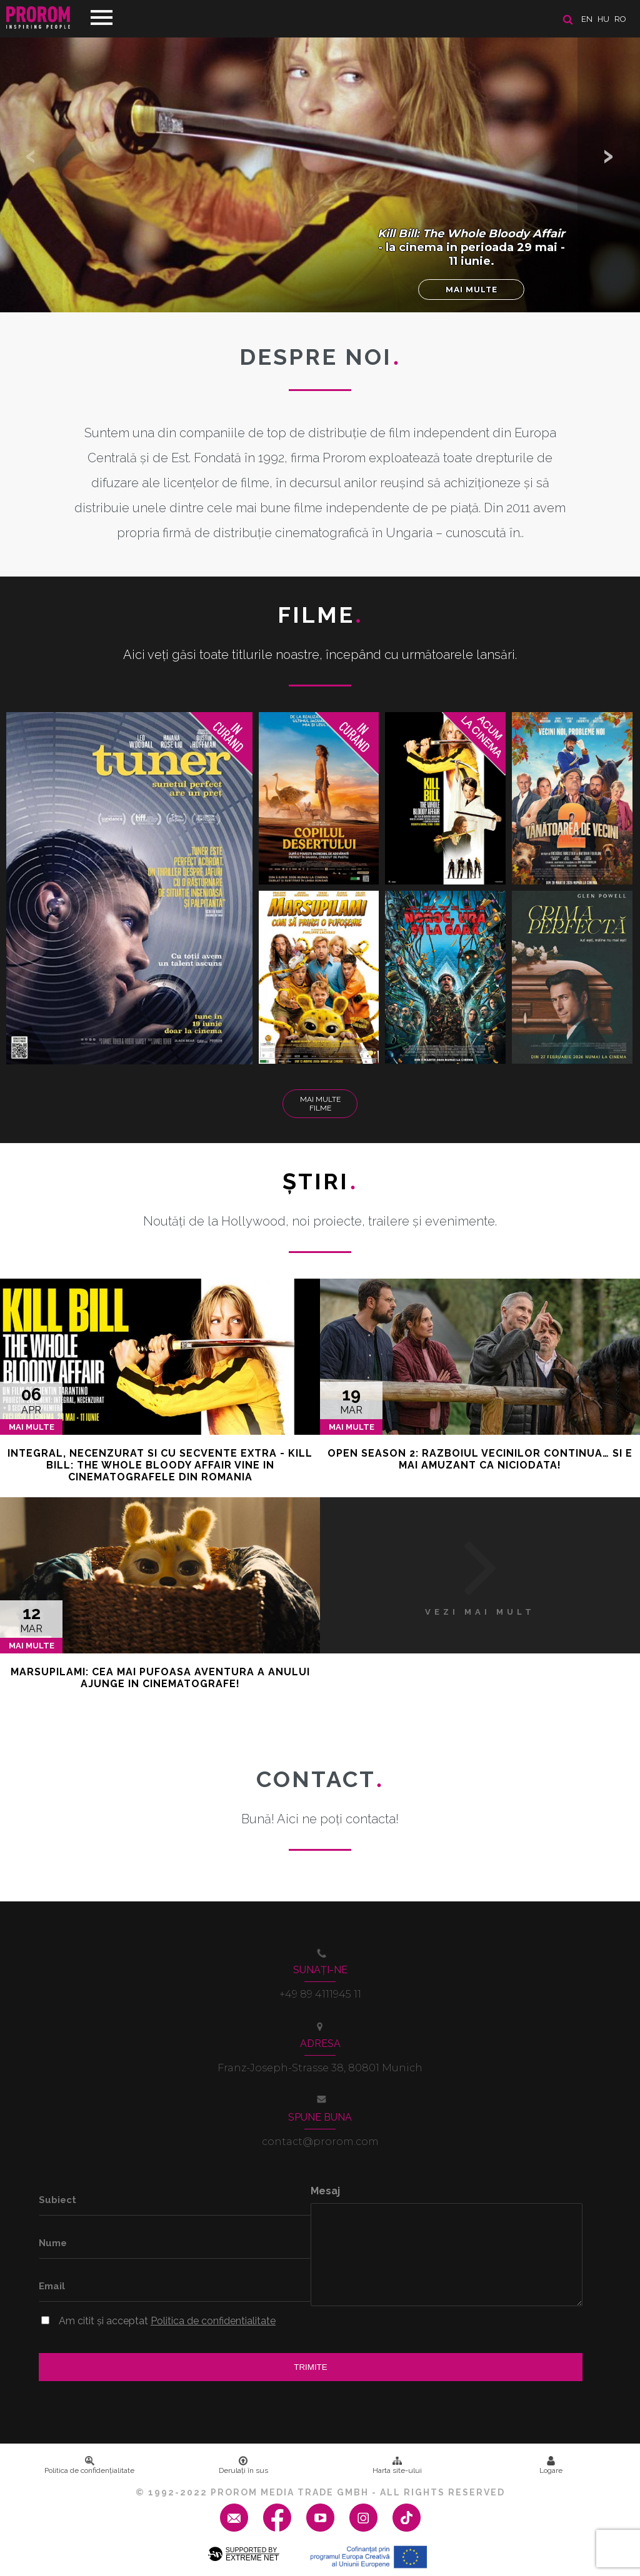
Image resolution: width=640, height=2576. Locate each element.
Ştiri (320, 1181)
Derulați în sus (243, 2465)
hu (603, 19)
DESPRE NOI (320, 357)
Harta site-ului (397, 2465)
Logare (550, 2465)
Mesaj (325, 2191)
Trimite (310, 2367)
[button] (609, 156)
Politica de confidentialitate (213, 2321)
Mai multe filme (320, 1103)
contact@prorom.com (320, 2141)
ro (620, 19)
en (586, 19)
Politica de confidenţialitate (89, 2465)
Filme (320, 615)
